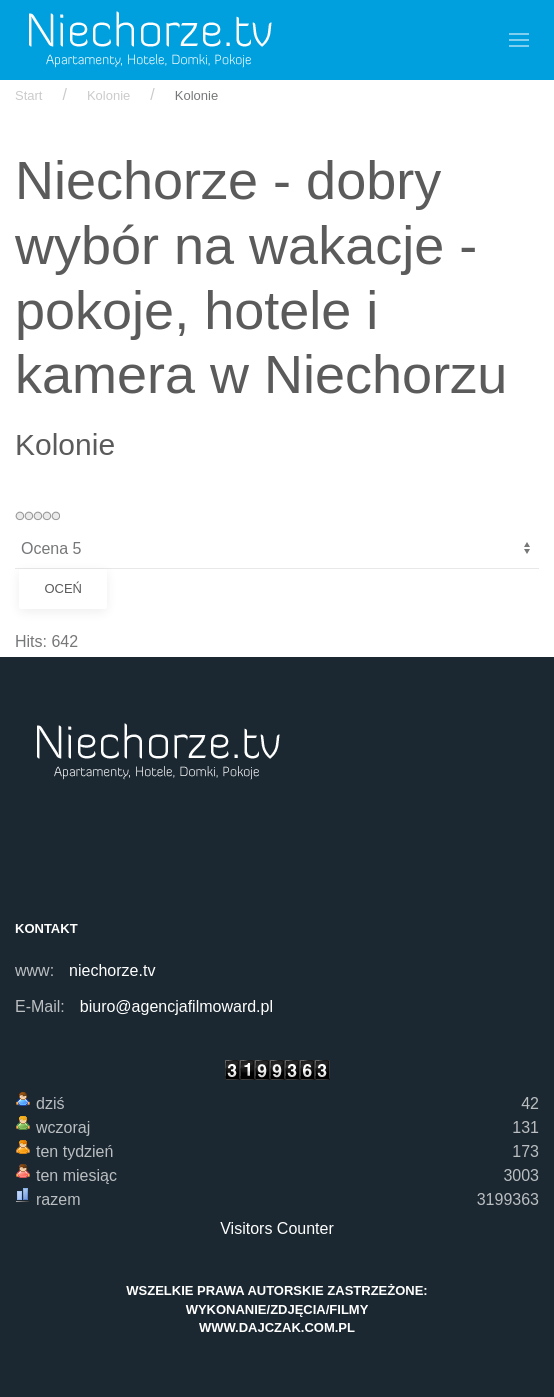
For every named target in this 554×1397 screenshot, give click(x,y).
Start (28, 95)
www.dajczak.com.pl (277, 1327)
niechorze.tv (112, 970)
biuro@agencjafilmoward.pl (176, 1006)
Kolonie (108, 95)
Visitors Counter (277, 1228)
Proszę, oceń (15, 529)
